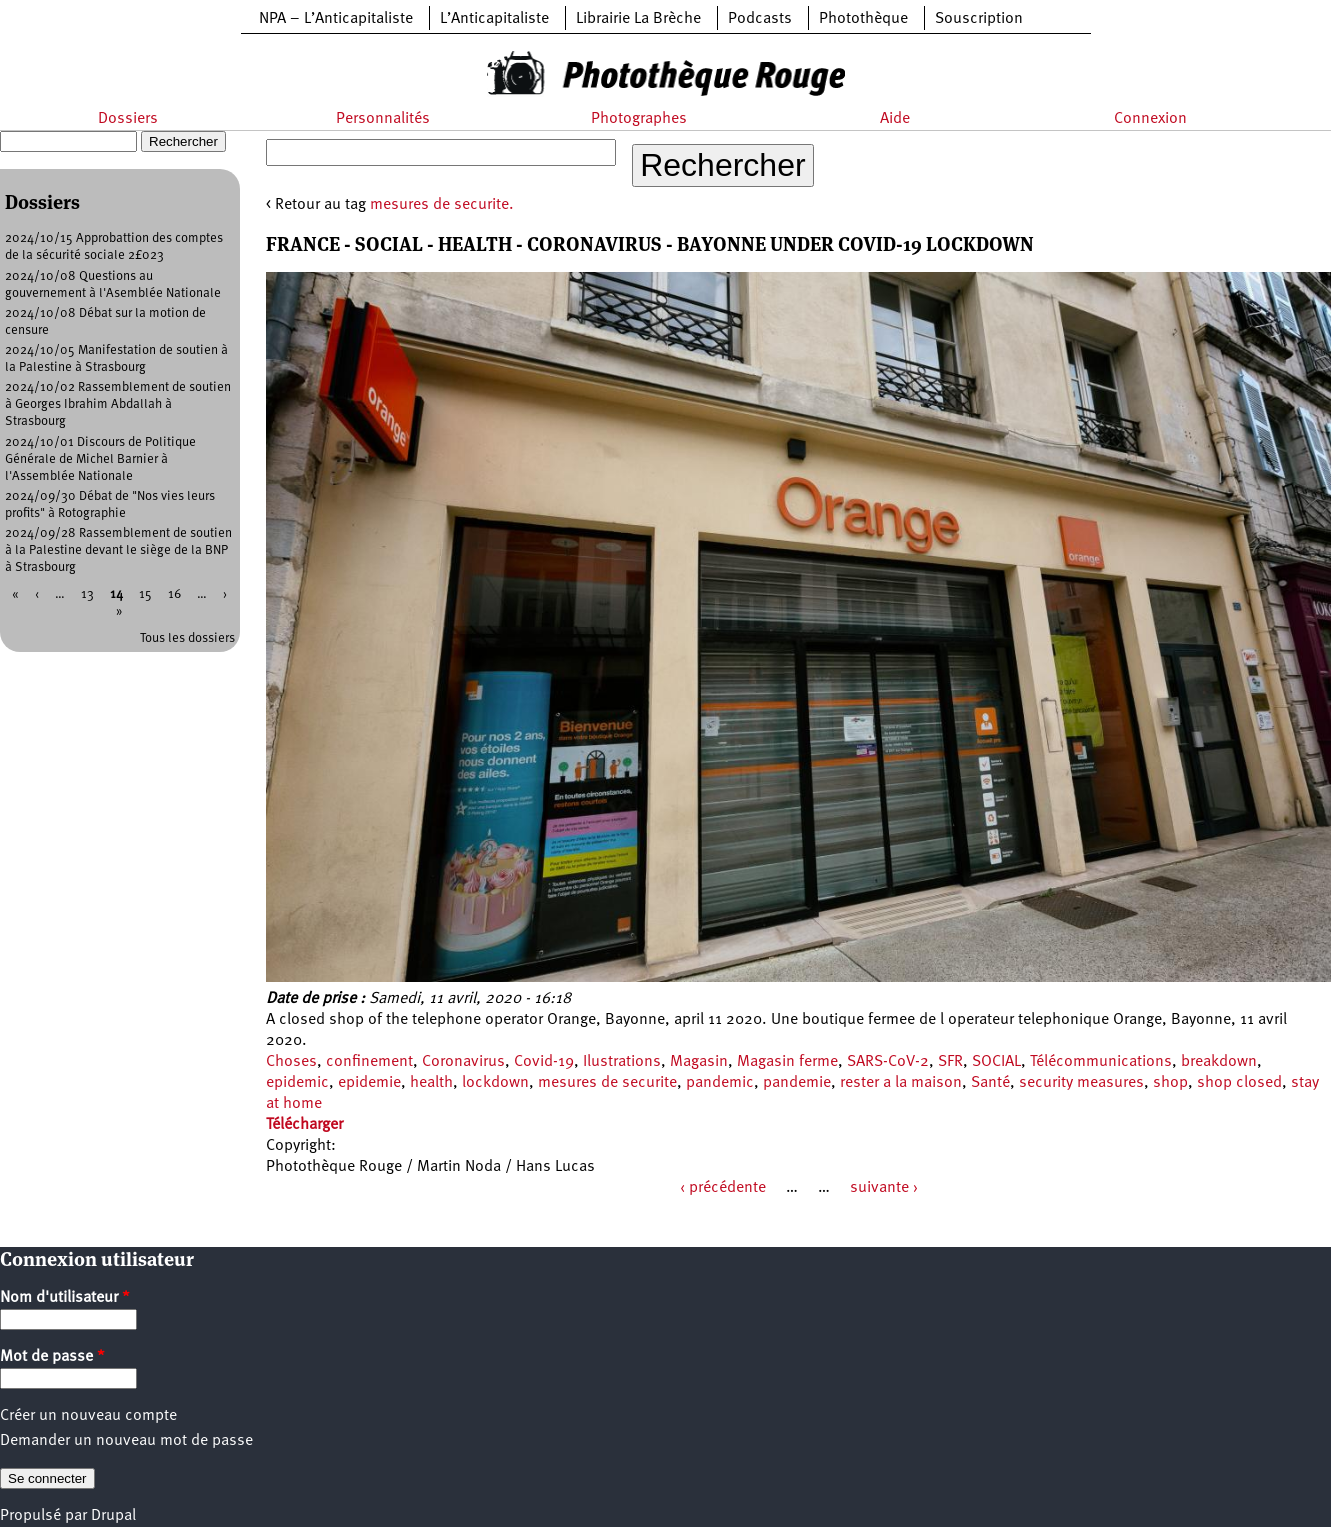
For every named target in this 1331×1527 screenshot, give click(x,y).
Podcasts (760, 19)
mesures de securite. (442, 205)
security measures (1081, 1083)
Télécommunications (1101, 1062)
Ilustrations (622, 1062)
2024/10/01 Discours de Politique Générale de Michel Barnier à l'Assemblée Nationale (100, 459)
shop (1170, 1083)
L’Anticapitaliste (494, 19)
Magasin (699, 1062)
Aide (895, 119)
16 (174, 594)
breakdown (1219, 1062)
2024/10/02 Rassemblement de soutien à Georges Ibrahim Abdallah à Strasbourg (118, 404)
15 (145, 594)
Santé (990, 1083)
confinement (369, 1062)
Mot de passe (52, 1357)
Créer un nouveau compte (88, 1416)
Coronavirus (463, 1062)
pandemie (797, 1083)
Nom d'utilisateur (65, 1298)
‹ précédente (723, 1188)
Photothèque (863, 19)
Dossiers (128, 119)
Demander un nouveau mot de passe (126, 1441)
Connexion (1150, 119)
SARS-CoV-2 (888, 1062)
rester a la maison (901, 1083)
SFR (950, 1062)
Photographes (639, 119)
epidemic (297, 1083)
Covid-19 (544, 1062)
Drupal (113, 1516)
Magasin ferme (787, 1062)
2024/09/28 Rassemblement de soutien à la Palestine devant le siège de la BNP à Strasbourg (118, 550)
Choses (291, 1062)
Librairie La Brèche (638, 19)
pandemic (720, 1083)
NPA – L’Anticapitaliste (336, 19)
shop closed (1239, 1083)
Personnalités (383, 119)
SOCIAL (996, 1062)
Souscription (979, 19)
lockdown (495, 1083)
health (431, 1083)
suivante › (884, 1188)
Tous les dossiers (187, 638)
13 (87, 594)
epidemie (369, 1083)
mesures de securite (607, 1083)
